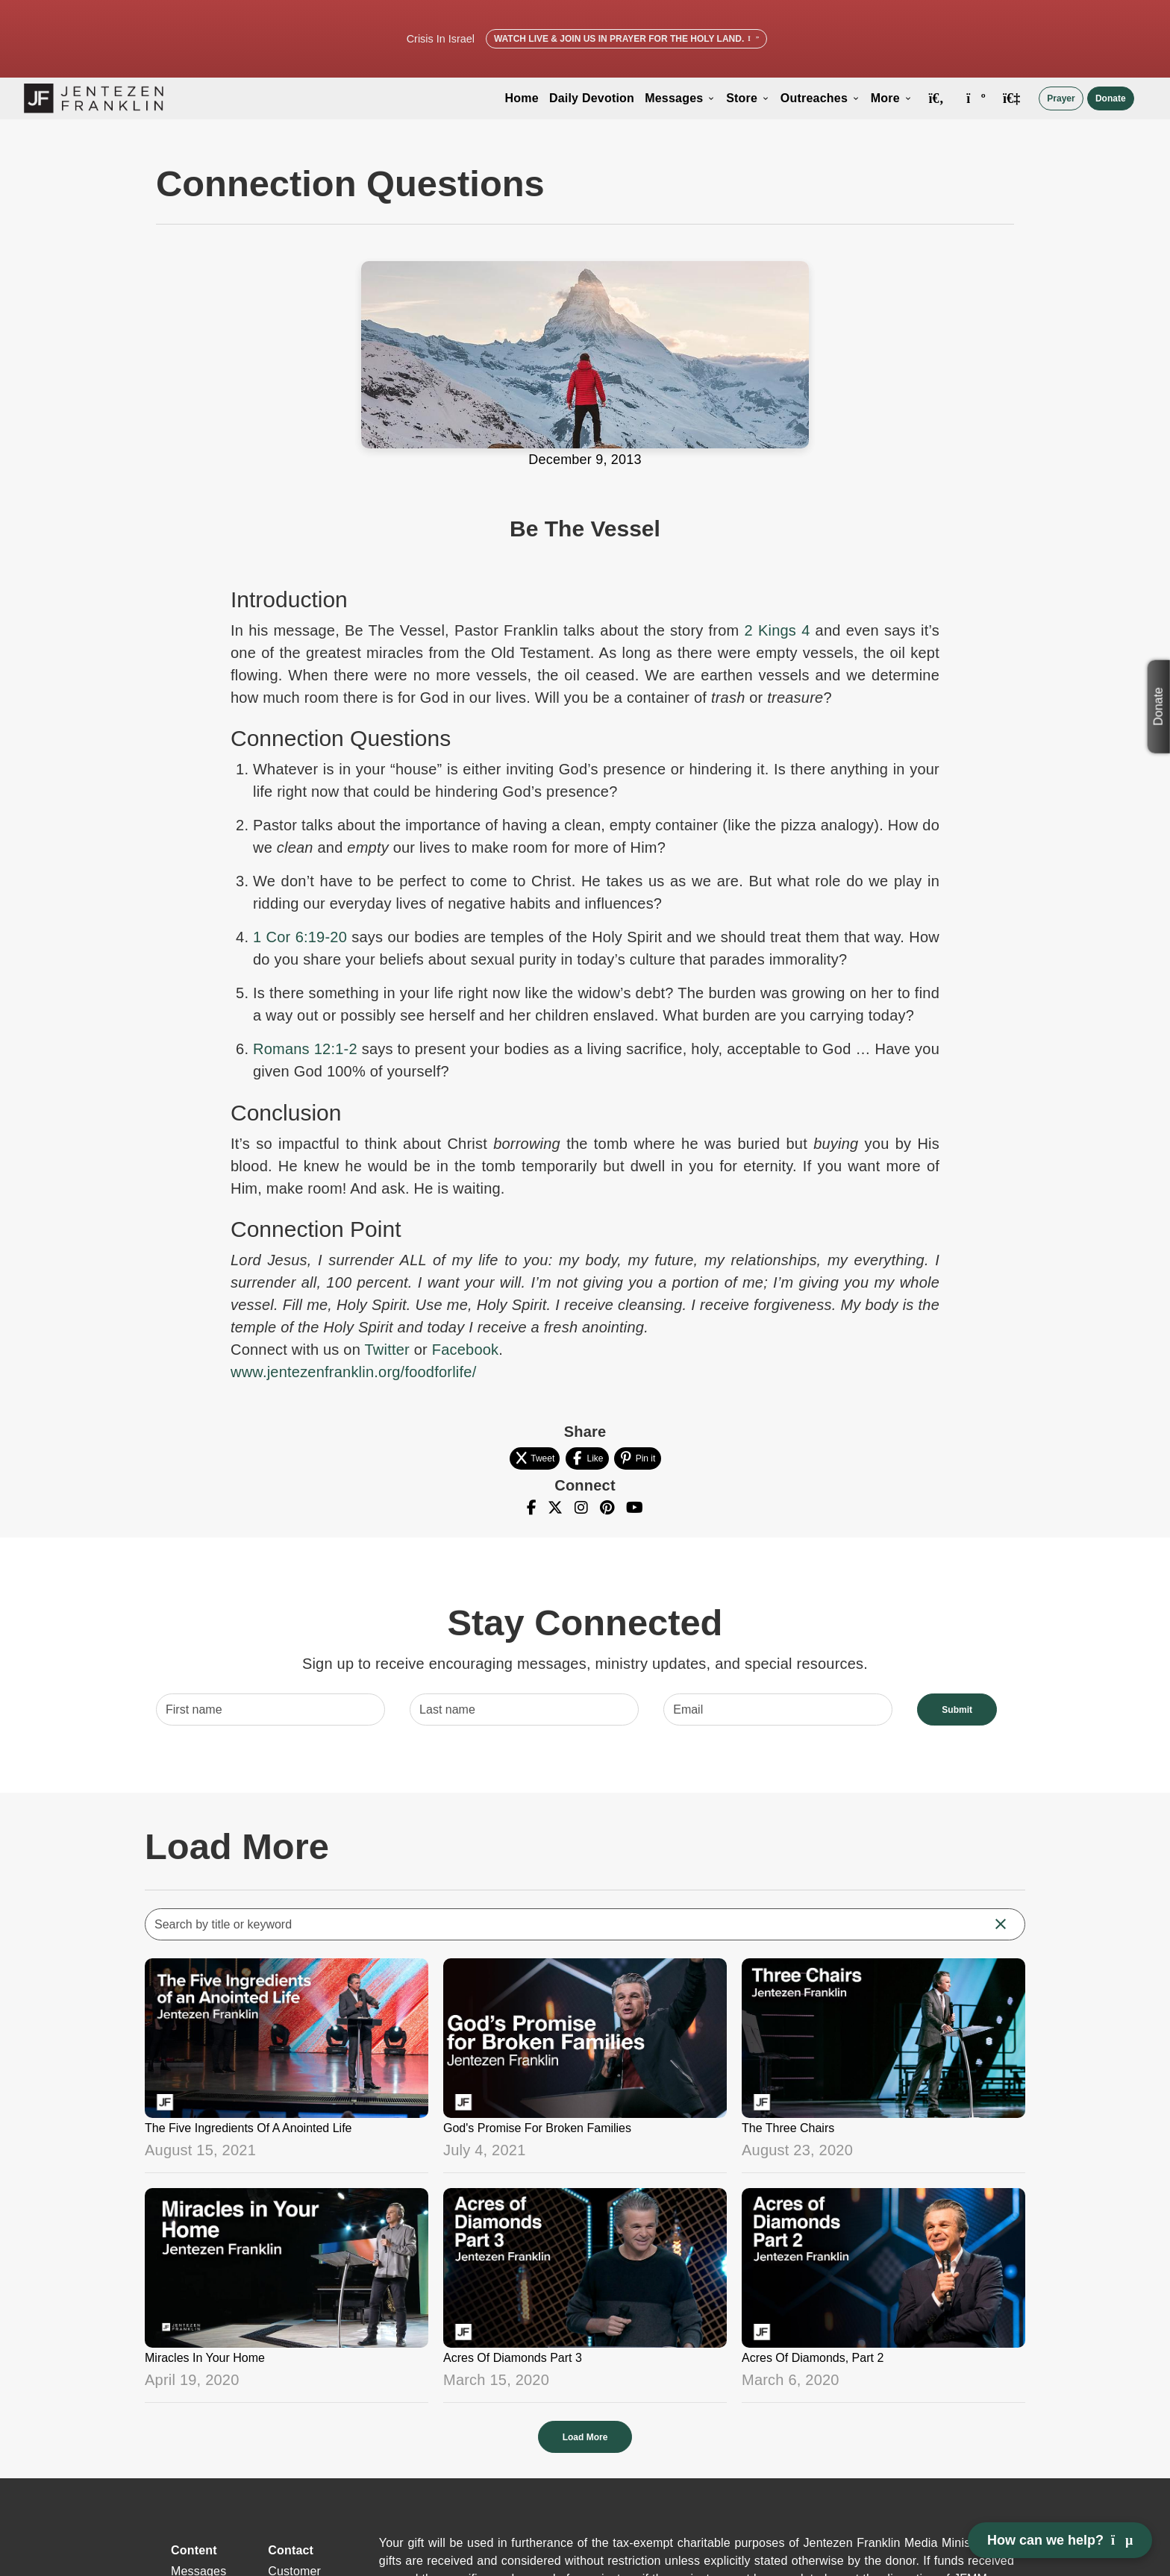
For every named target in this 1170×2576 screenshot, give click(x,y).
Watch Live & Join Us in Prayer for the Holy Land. (626, 39)
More (892, 98)
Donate (1110, 98)
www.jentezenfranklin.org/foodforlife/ (353, 1372)
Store (748, 98)
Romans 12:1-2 (305, 1049)
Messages (680, 98)
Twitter (386, 1349)
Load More (585, 2437)
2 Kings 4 (777, 630)
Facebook (465, 1349)
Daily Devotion (591, 98)
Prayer (1060, 98)
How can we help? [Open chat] (1060, 2540)
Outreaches (820, 98)
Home (522, 98)
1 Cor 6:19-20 (300, 937)
